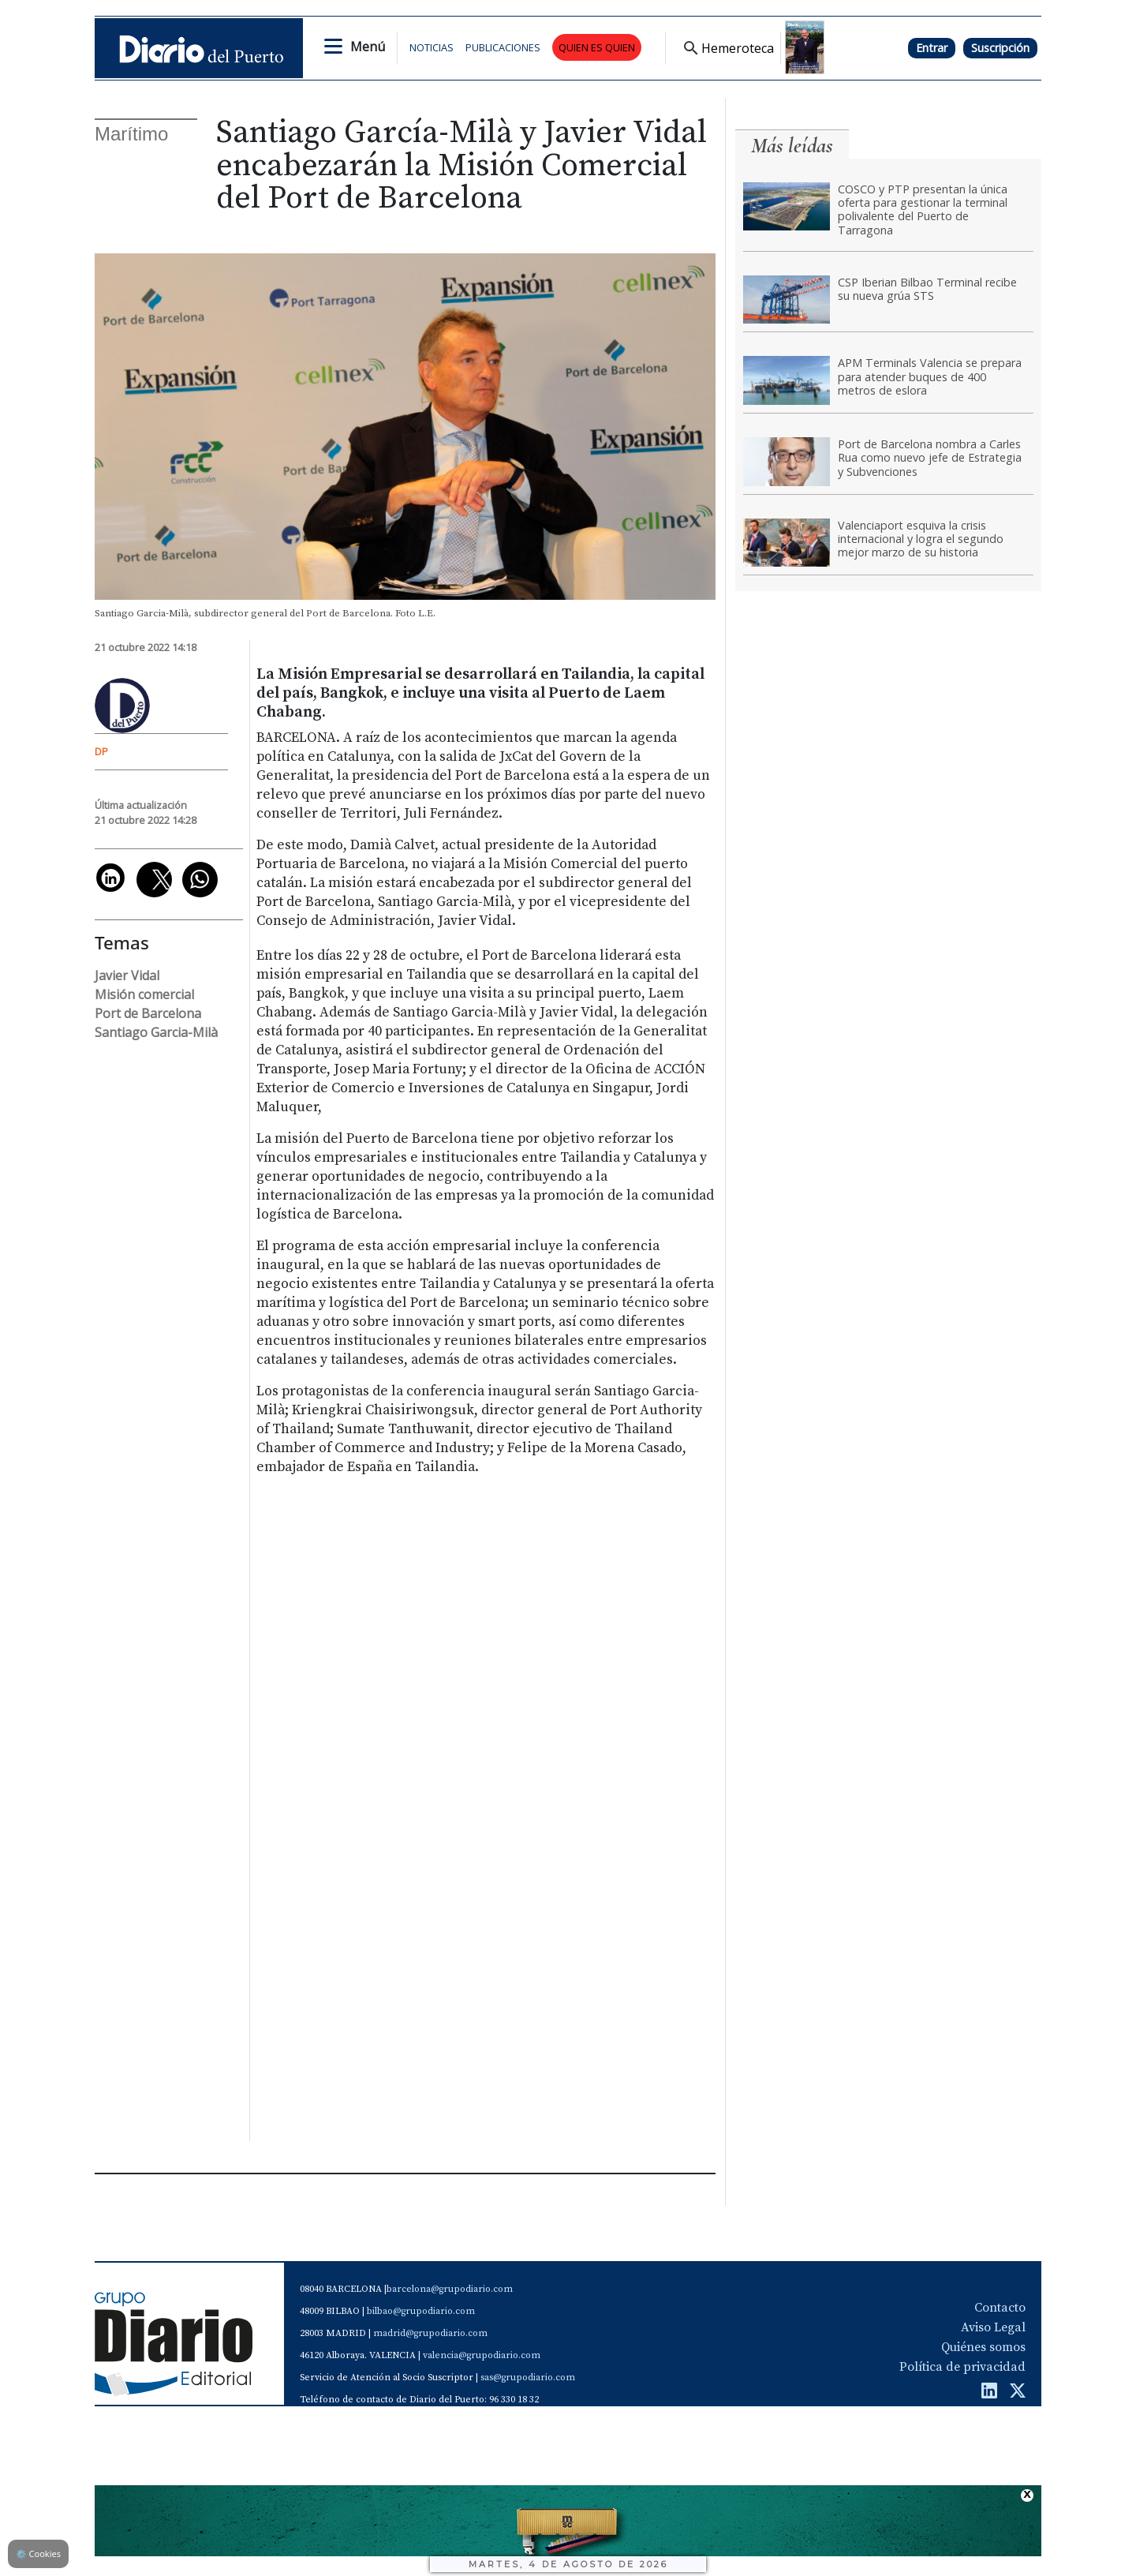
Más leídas (792, 146)
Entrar (931, 47)
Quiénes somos (983, 2347)
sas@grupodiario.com (527, 2377)
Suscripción (1000, 47)
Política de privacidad (962, 2367)
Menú (367, 46)
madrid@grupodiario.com (430, 2333)
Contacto (1000, 2308)
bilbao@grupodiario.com (421, 2311)
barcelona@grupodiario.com (450, 2289)
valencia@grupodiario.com (481, 2355)
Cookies (38, 2553)
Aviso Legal (993, 2327)
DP (101, 751)
